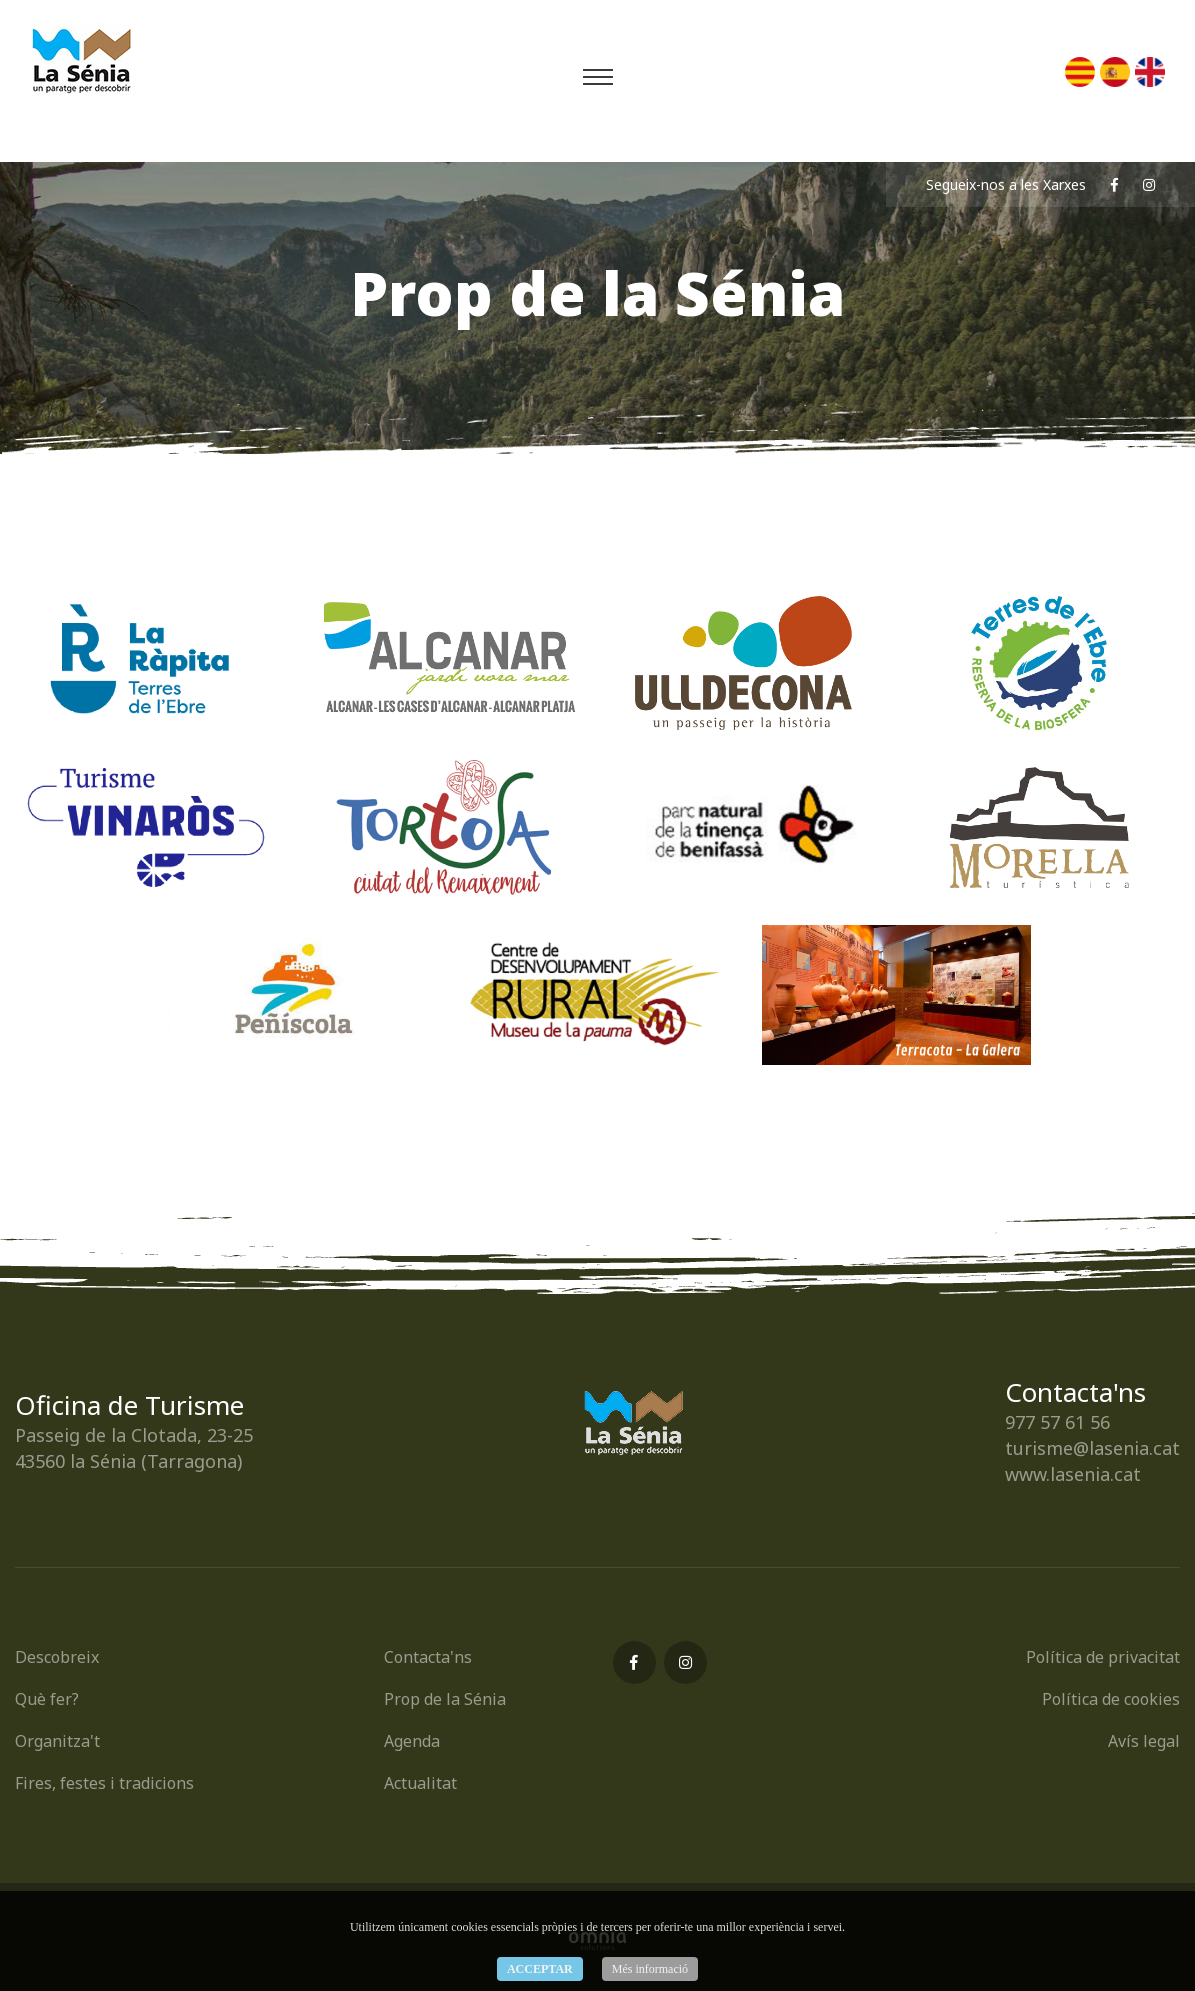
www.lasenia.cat (1073, 1474)
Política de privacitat (1103, 1657)
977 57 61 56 (1057, 1422)
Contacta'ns (428, 1657)
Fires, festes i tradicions (104, 1783)
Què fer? (47, 1699)
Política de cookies (1111, 1699)
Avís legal (1144, 1741)
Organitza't (57, 1741)
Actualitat (420, 1783)
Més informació (650, 1969)
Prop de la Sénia (445, 1699)
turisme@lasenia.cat (1092, 1448)
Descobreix (57, 1657)
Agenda (412, 1741)
